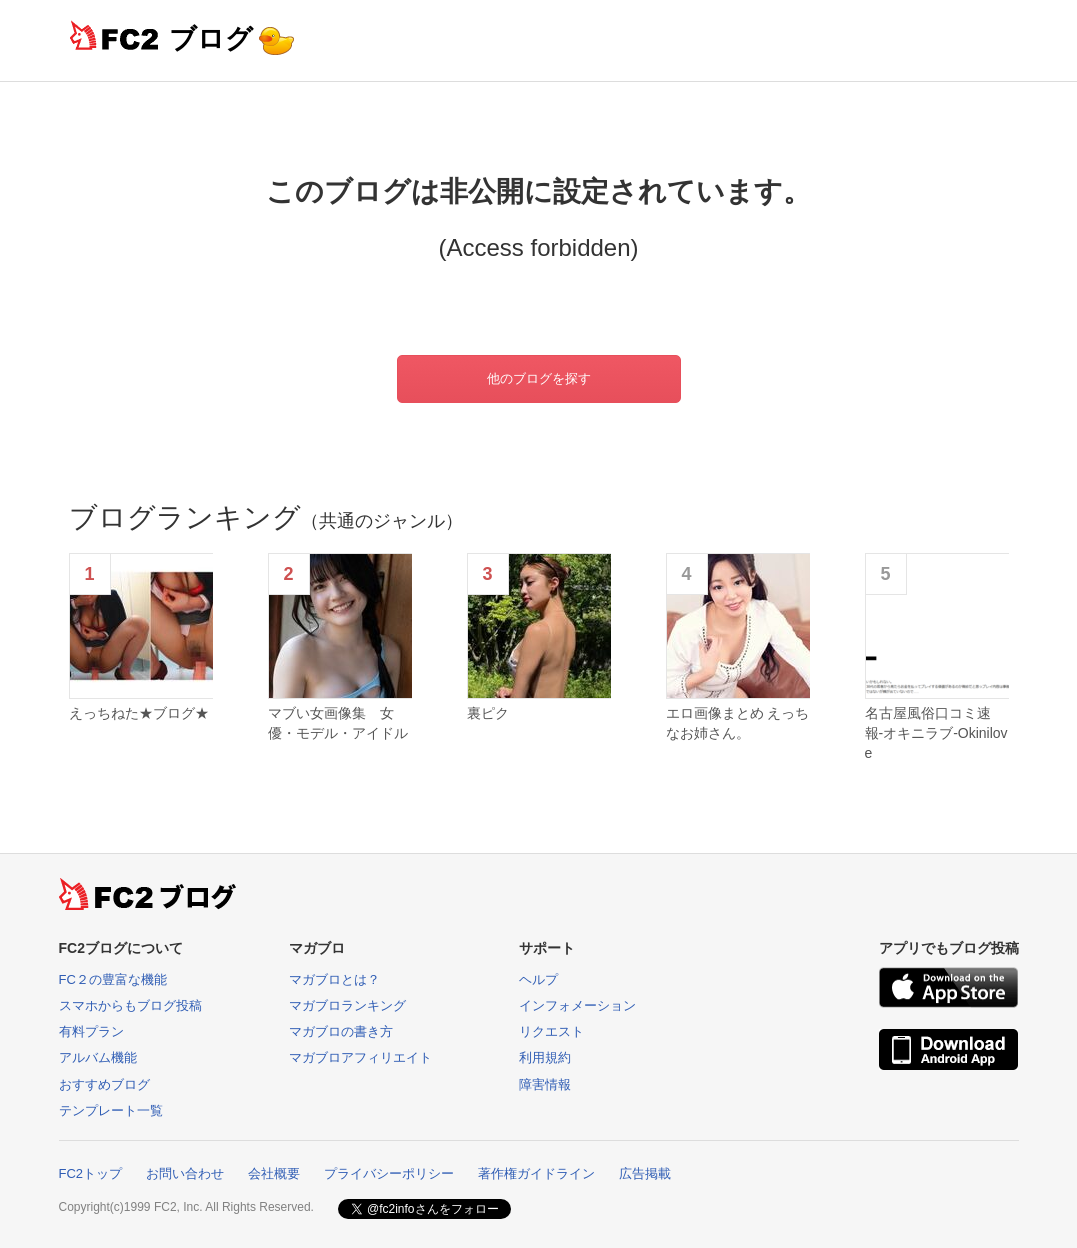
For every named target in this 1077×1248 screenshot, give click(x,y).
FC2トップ (91, 1173)
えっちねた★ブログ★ (139, 713)
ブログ (211, 38)
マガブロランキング (347, 1005)
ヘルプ (538, 979)
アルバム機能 (98, 1057)
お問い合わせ (185, 1173)
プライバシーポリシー (389, 1173)
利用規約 (545, 1057)
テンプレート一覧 (111, 1110)
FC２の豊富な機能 (113, 979)
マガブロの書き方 (341, 1031)
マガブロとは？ (334, 979)
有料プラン (91, 1031)
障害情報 (545, 1084)
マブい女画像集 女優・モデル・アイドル (338, 723)
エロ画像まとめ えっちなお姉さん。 (738, 723)
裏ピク (488, 713)
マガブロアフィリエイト (360, 1057)
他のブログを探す (539, 378)
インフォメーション (577, 1005)
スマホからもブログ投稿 (130, 1005)
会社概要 (274, 1173)
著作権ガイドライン (536, 1173)
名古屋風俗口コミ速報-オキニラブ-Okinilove (936, 732)
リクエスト (551, 1031)
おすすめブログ (104, 1084)
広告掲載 (645, 1173)
